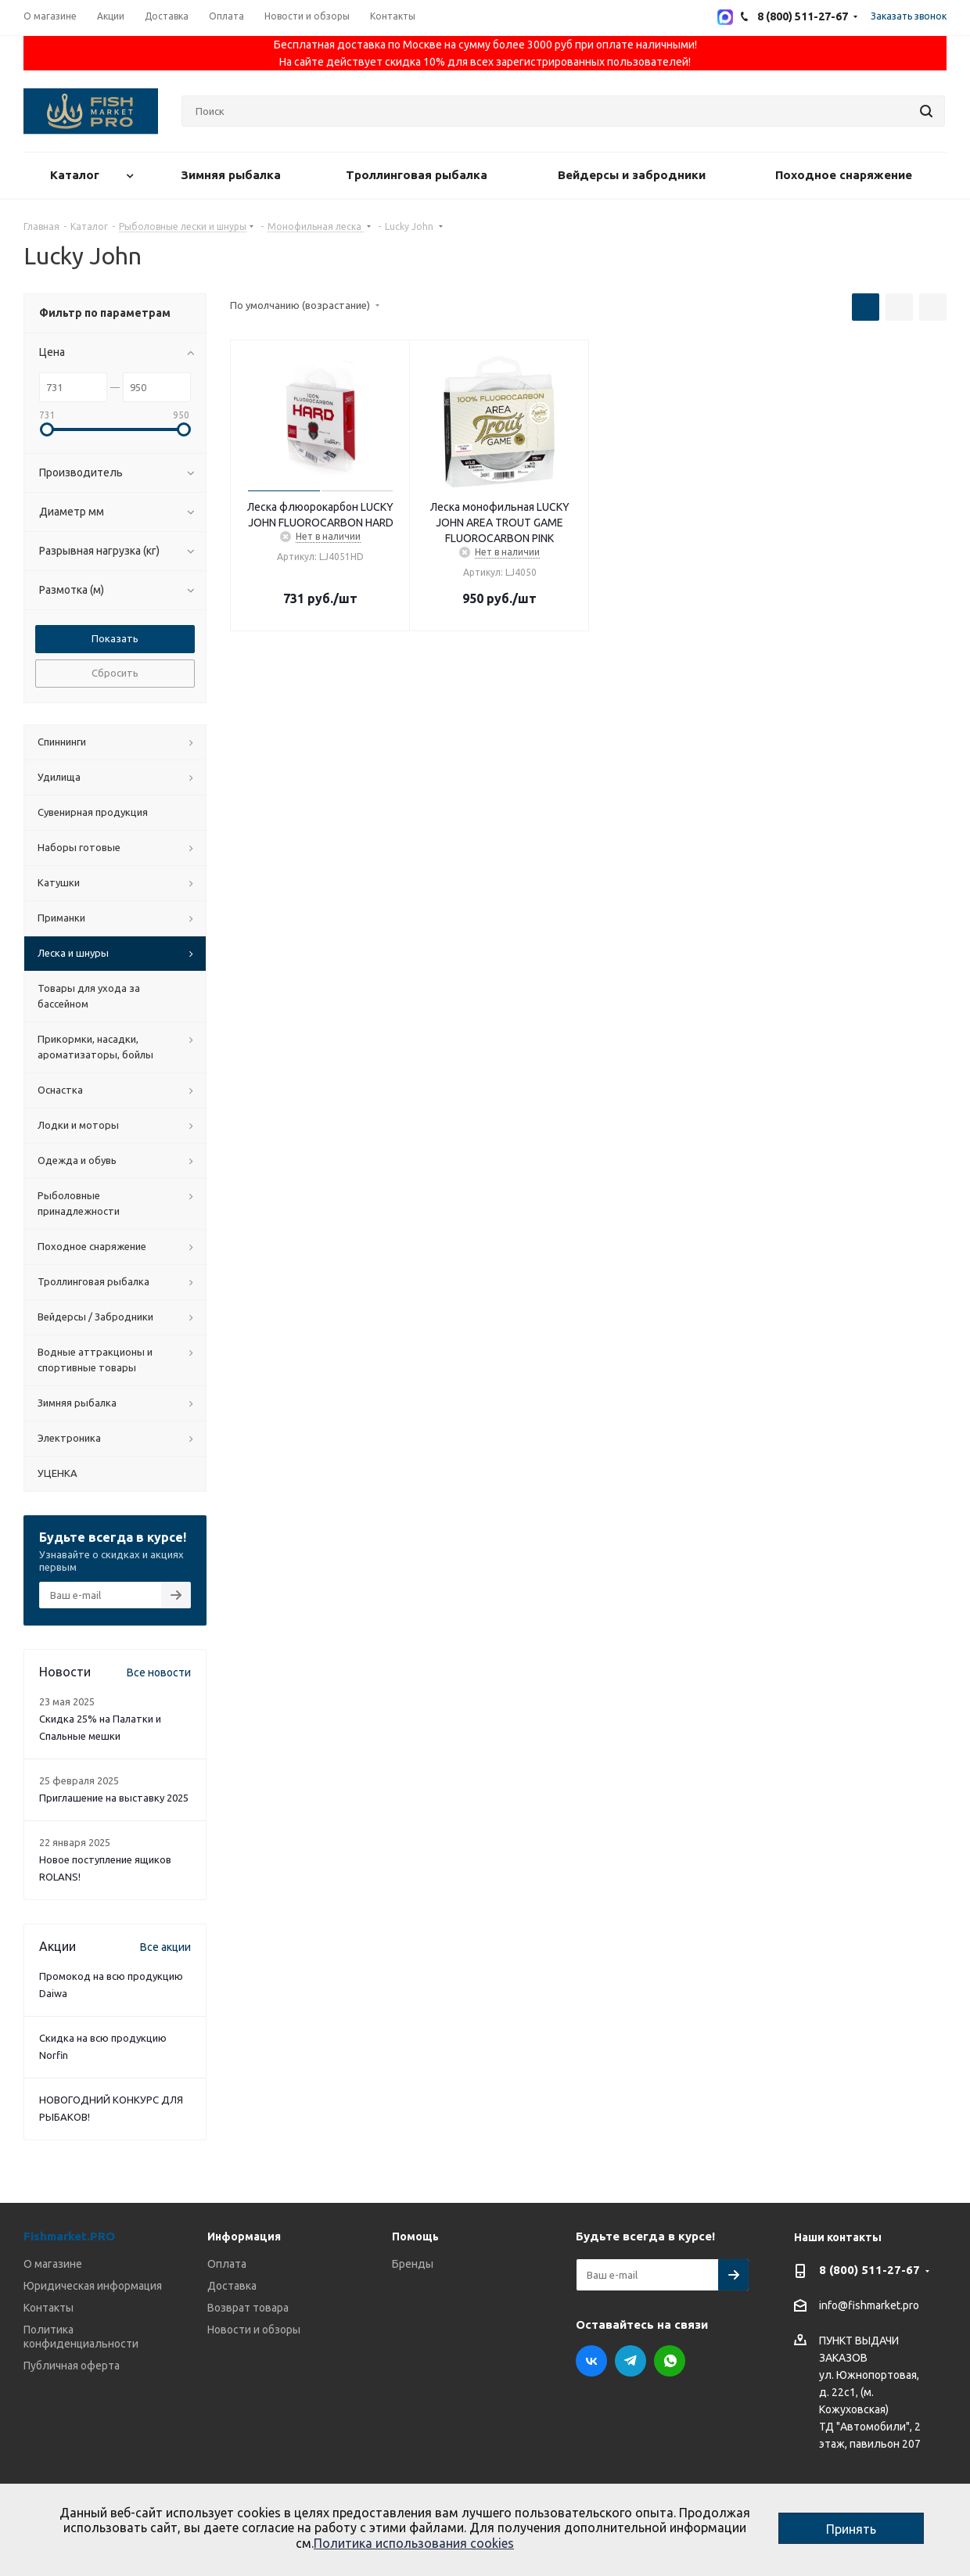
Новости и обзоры (253, 2329)
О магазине (52, 2264)
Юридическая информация (92, 2286)
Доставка (232, 2286)
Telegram (630, 2361)
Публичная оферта (71, 2365)
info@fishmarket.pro (869, 2306)
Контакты (48, 2307)
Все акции (165, 1947)
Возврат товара (248, 2307)
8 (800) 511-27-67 (869, 2269)
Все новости (159, 1672)
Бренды (412, 2264)
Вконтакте (591, 2361)
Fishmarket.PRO (69, 2236)
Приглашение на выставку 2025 (114, 1797)
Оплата (226, 2264)
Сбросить (115, 672)
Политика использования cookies (414, 2543)
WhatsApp (669, 2361)
